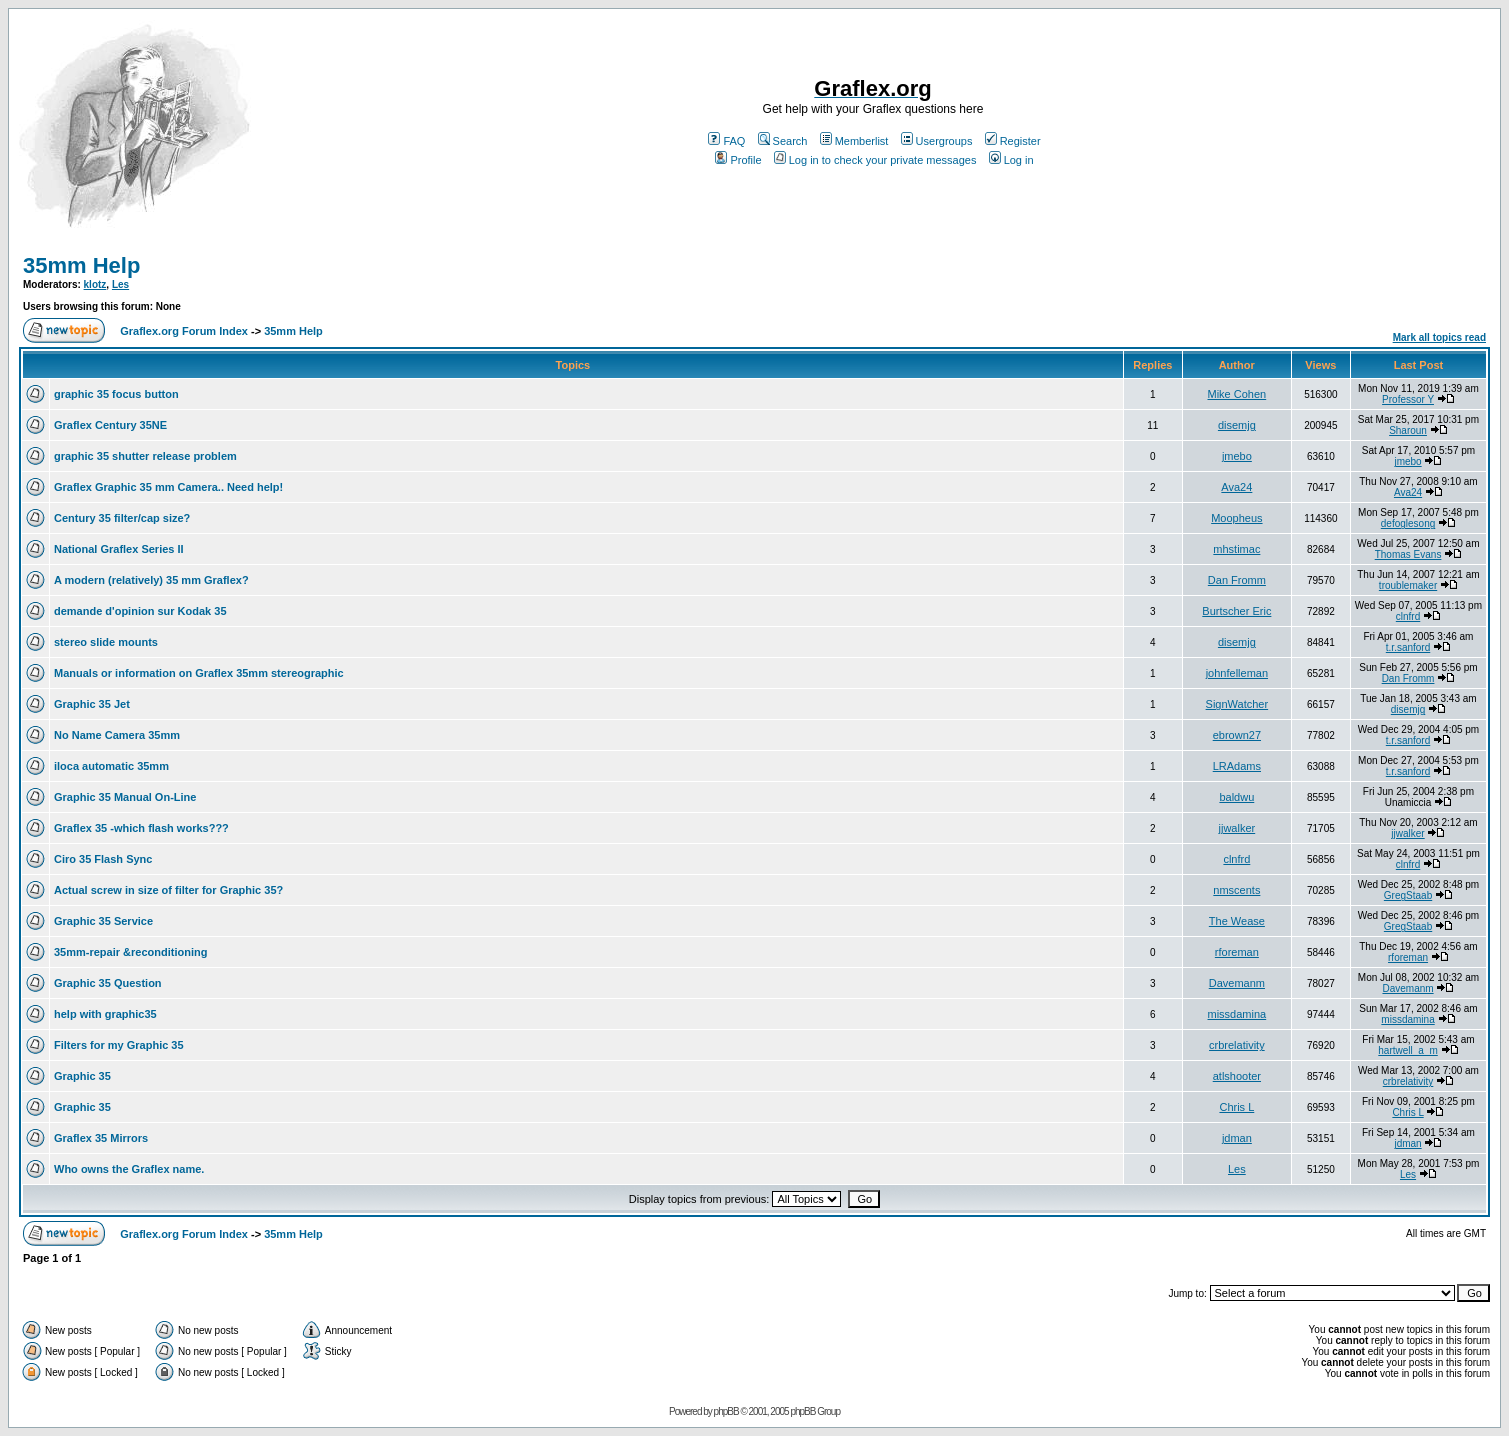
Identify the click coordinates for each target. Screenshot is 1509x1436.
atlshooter (1237, 1076)
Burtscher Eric (1236, 611)
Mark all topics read (1439, 337)
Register (1013, 141)
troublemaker (1408, 585)
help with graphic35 (105, 1014)
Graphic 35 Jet (92, 704)
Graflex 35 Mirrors (101, 1138)
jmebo (1237, 456)
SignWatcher (1237, 704)
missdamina (1237, 1014)
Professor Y (1408, 399)
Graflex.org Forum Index (184, 331)
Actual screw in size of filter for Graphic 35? (168, 890)
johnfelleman (1237, 673)
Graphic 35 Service (103, 921)
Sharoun (1408, 430)
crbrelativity (1237, 1045)
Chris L (1236, 1107)
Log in (1011, 160)
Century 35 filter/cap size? (122, 518)
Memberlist (854, 141)
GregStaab (1408, 895)
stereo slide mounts (106, 642)
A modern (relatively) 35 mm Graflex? (151, 580)
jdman (1237, 1138)
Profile (738, 160)
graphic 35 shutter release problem (145, 456)
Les (120, 284)
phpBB (726, 1411)
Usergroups (937, 141)
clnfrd (1408, 616)
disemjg (1237, 425)
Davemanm (1237, 983)
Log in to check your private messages (875, 160)
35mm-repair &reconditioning (130, 952)
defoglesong (1408, 523)
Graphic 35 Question (108, 983)
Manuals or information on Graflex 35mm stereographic (199, 673)
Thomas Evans (1408, 554)
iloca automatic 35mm (111, 766)
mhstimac (1236, 549)
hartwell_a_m (1407, 1050)
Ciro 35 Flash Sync (103, 859)
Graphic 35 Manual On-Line (125, 797)
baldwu (1236, 797)
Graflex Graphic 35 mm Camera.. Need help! (168, 487)
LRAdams (1237, 766)
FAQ (726, 141)
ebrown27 (1237, 735)
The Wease (1237, 921)
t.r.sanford (1408, 647)
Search (783, 141)
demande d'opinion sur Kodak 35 (140, 611)
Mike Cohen (1237, 394)
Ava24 (1236, 487)
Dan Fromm (1237, 580)
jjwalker (1237, 828)
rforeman (1237, 952)
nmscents (1236, 890)
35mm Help (81, 265)
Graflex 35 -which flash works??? (141, 828)
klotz (95, 284)
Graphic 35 (82, 1076)
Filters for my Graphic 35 (119, 1045)
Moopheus (1236, 518)
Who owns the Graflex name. (129, 1169)
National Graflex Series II (119, 549)
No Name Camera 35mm (117, 735)
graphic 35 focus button (116, 394)
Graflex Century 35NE (110, 425)
